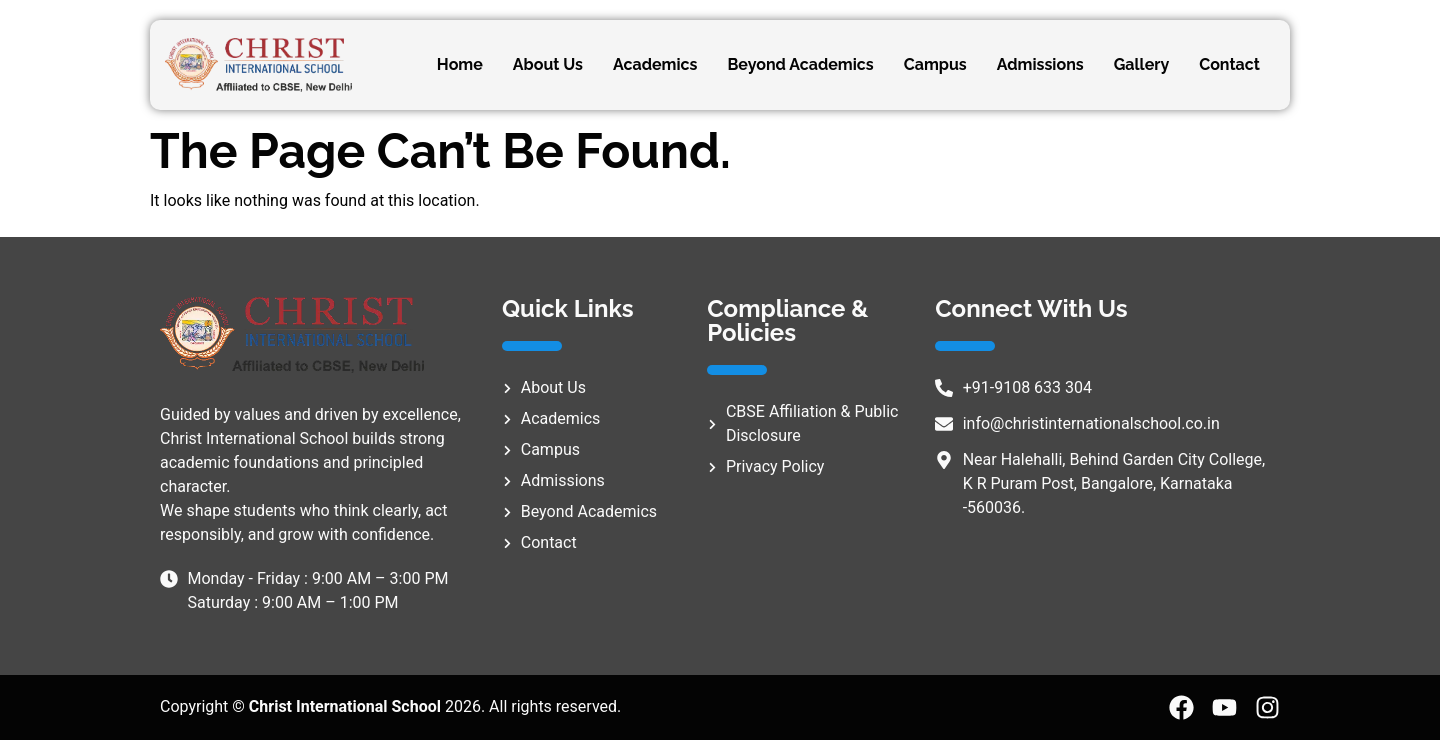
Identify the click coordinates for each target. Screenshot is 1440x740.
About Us (548, 64)
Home (460, 64)
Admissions (1040, 64)
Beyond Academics (800, 64)
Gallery (1142, 64)
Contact (1229, 64)
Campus (935, 64)
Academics (655, 64)
